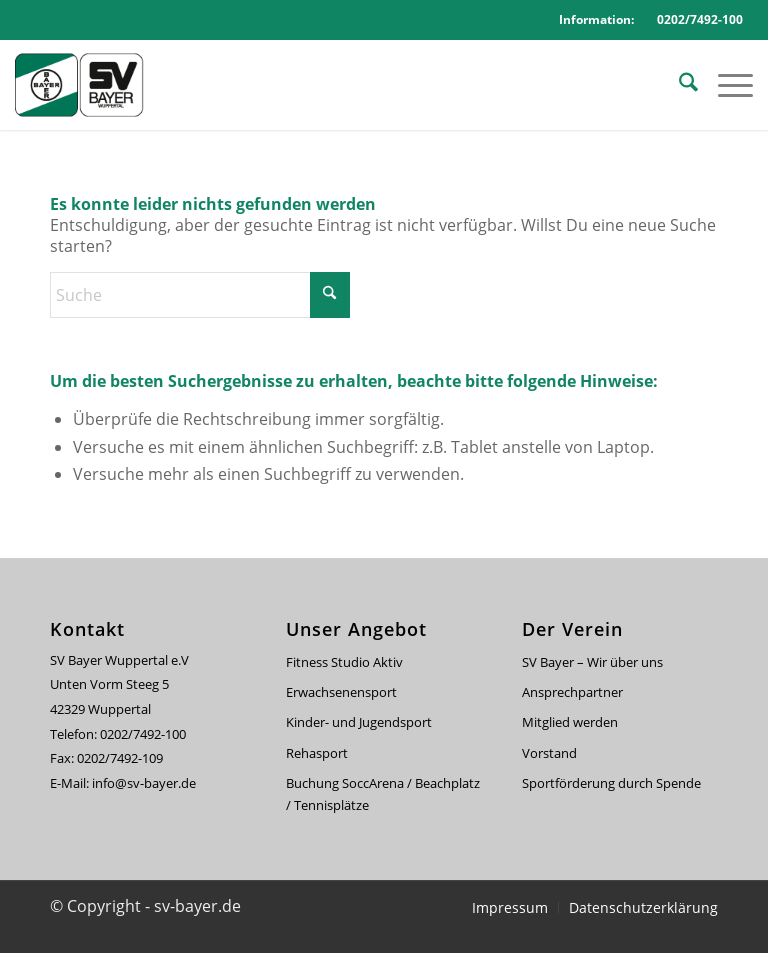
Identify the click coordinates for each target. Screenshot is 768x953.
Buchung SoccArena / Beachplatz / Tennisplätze (383, 793)
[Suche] (678, 85)
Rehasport (317, 753)
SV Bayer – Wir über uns (592, 662)
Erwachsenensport (341, 692)
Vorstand (549, 753)
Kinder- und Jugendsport (359, 722)
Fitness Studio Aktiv (344, 662)
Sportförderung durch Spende (611, 783)
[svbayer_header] (90, 85)
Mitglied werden (570, 722)
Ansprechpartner (572, 692)
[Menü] (725, 85)
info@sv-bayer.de (145, 783)
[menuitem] (678, 85)
